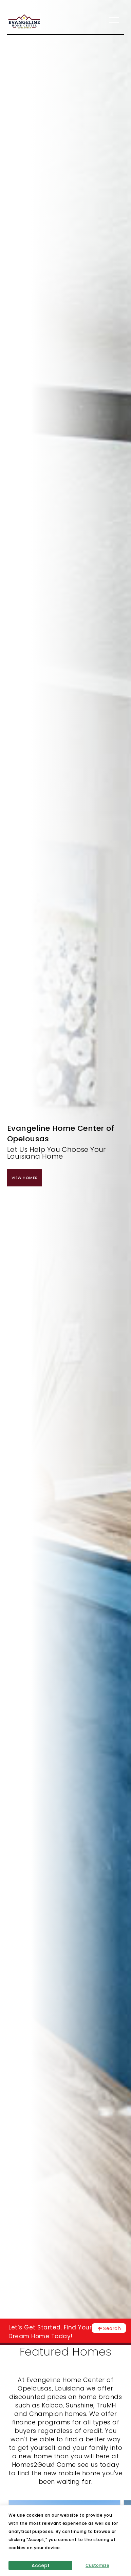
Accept (41, 2565)
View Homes (24, 1177)
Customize (97, 2565)
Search (112, 2328)
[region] (65, 2540)
